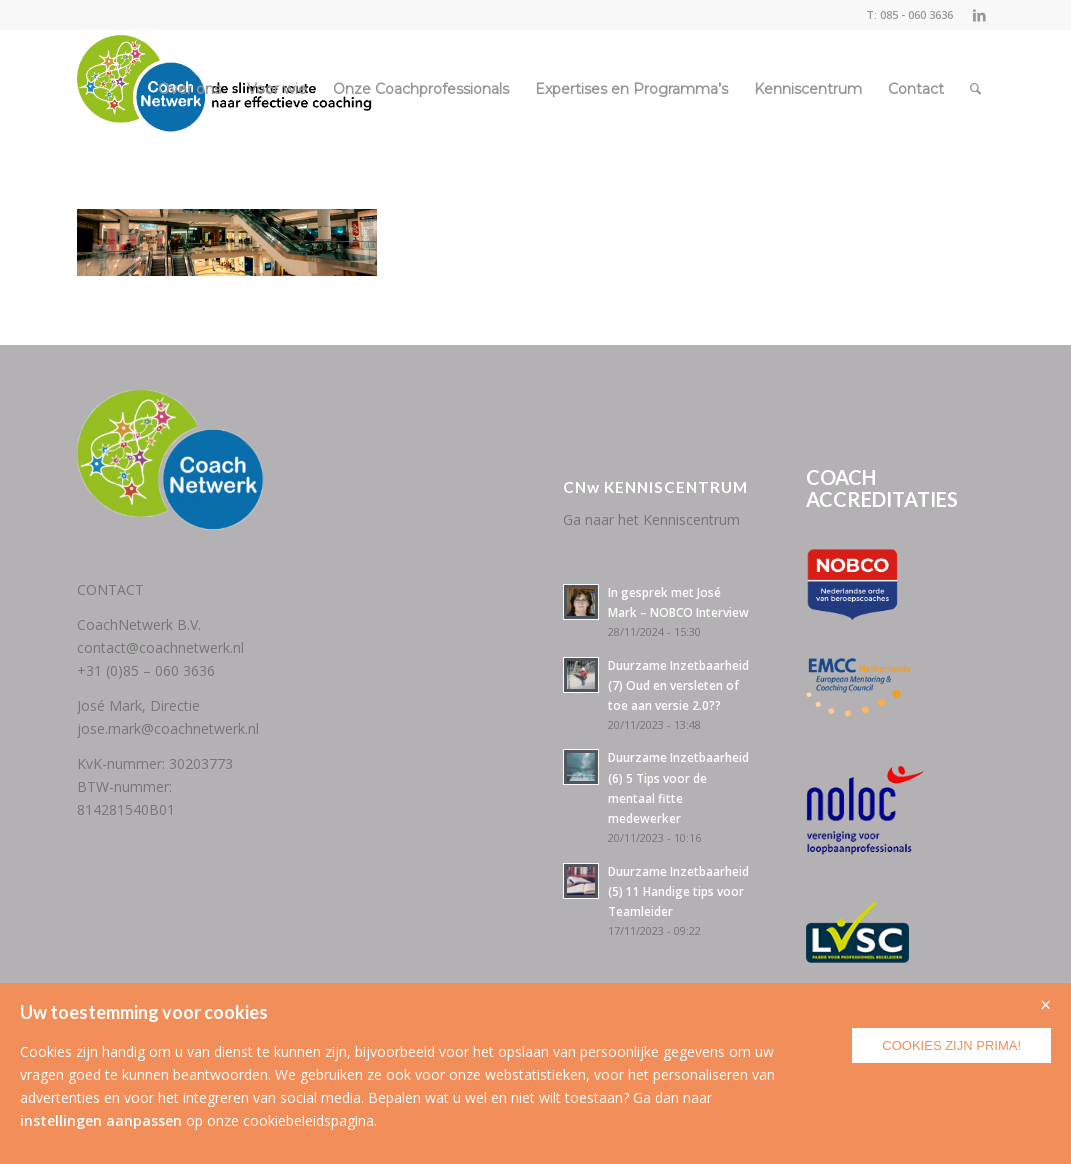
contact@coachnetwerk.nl (160, 647)
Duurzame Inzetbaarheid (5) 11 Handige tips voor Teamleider (678, 891)
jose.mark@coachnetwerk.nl (168, 728)
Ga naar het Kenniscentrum (651, 519)
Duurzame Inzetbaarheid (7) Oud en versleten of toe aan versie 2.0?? (678, 685)
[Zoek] (975, 89)
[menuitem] (189, 89)
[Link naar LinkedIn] (979, 15)
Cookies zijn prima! (951, 1045)
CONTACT (110, 589)
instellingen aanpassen (101, 1120)
